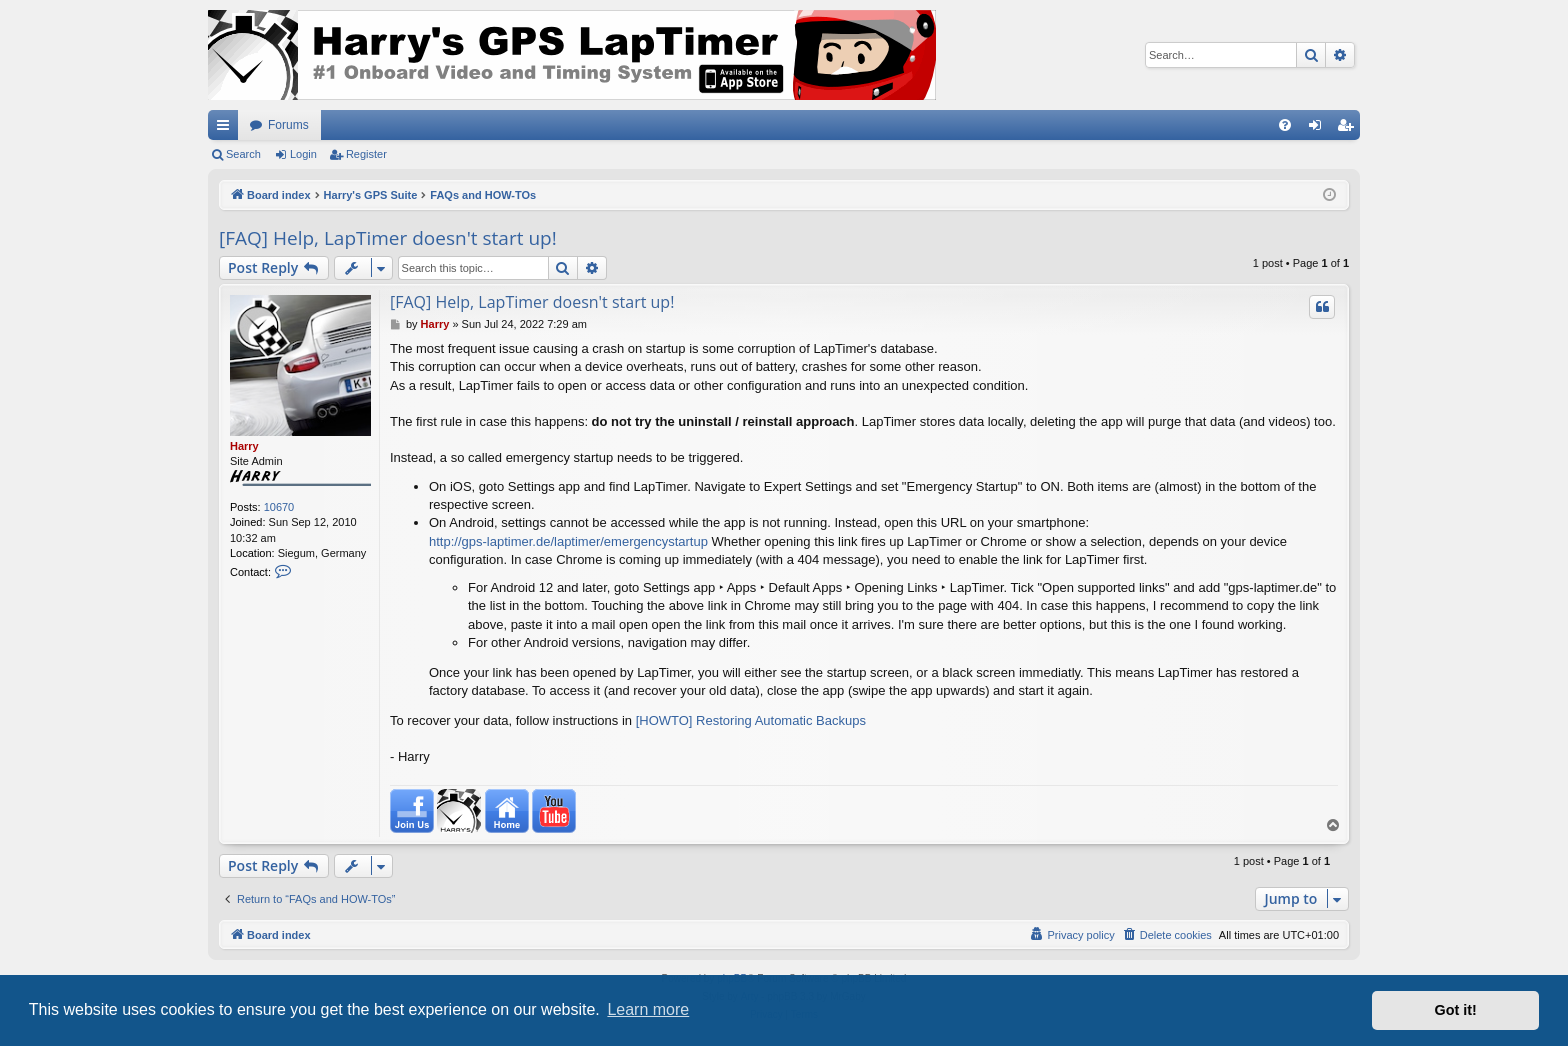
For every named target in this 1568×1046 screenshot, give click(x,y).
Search (243, 154)
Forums (288, 125)
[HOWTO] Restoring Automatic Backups (751, 720)
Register (366, 154)
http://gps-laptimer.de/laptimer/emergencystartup (568, 541)
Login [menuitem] (1319, 129)
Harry (244, 446)
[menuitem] (1285, 125)
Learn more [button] (648, 1009)
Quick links (227, 129)
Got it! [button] (1456, 1010)
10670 (279, 507)
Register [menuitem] (1349, 129)
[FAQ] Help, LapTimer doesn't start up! (388, 238)
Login (303, 154)
